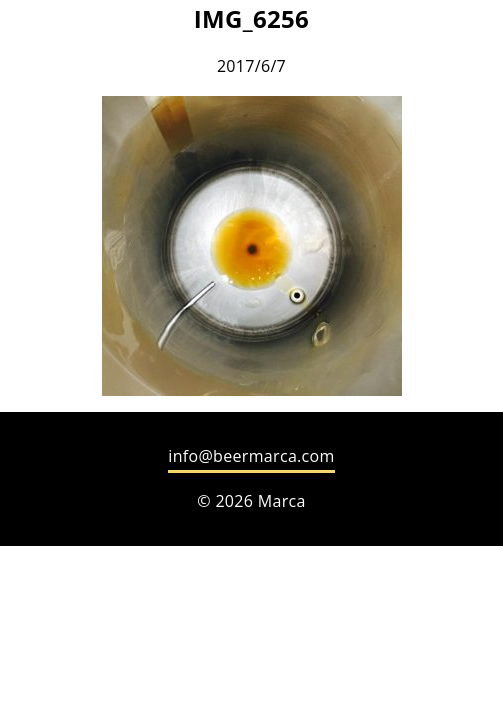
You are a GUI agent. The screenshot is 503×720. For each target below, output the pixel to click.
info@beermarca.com (251, 456)
